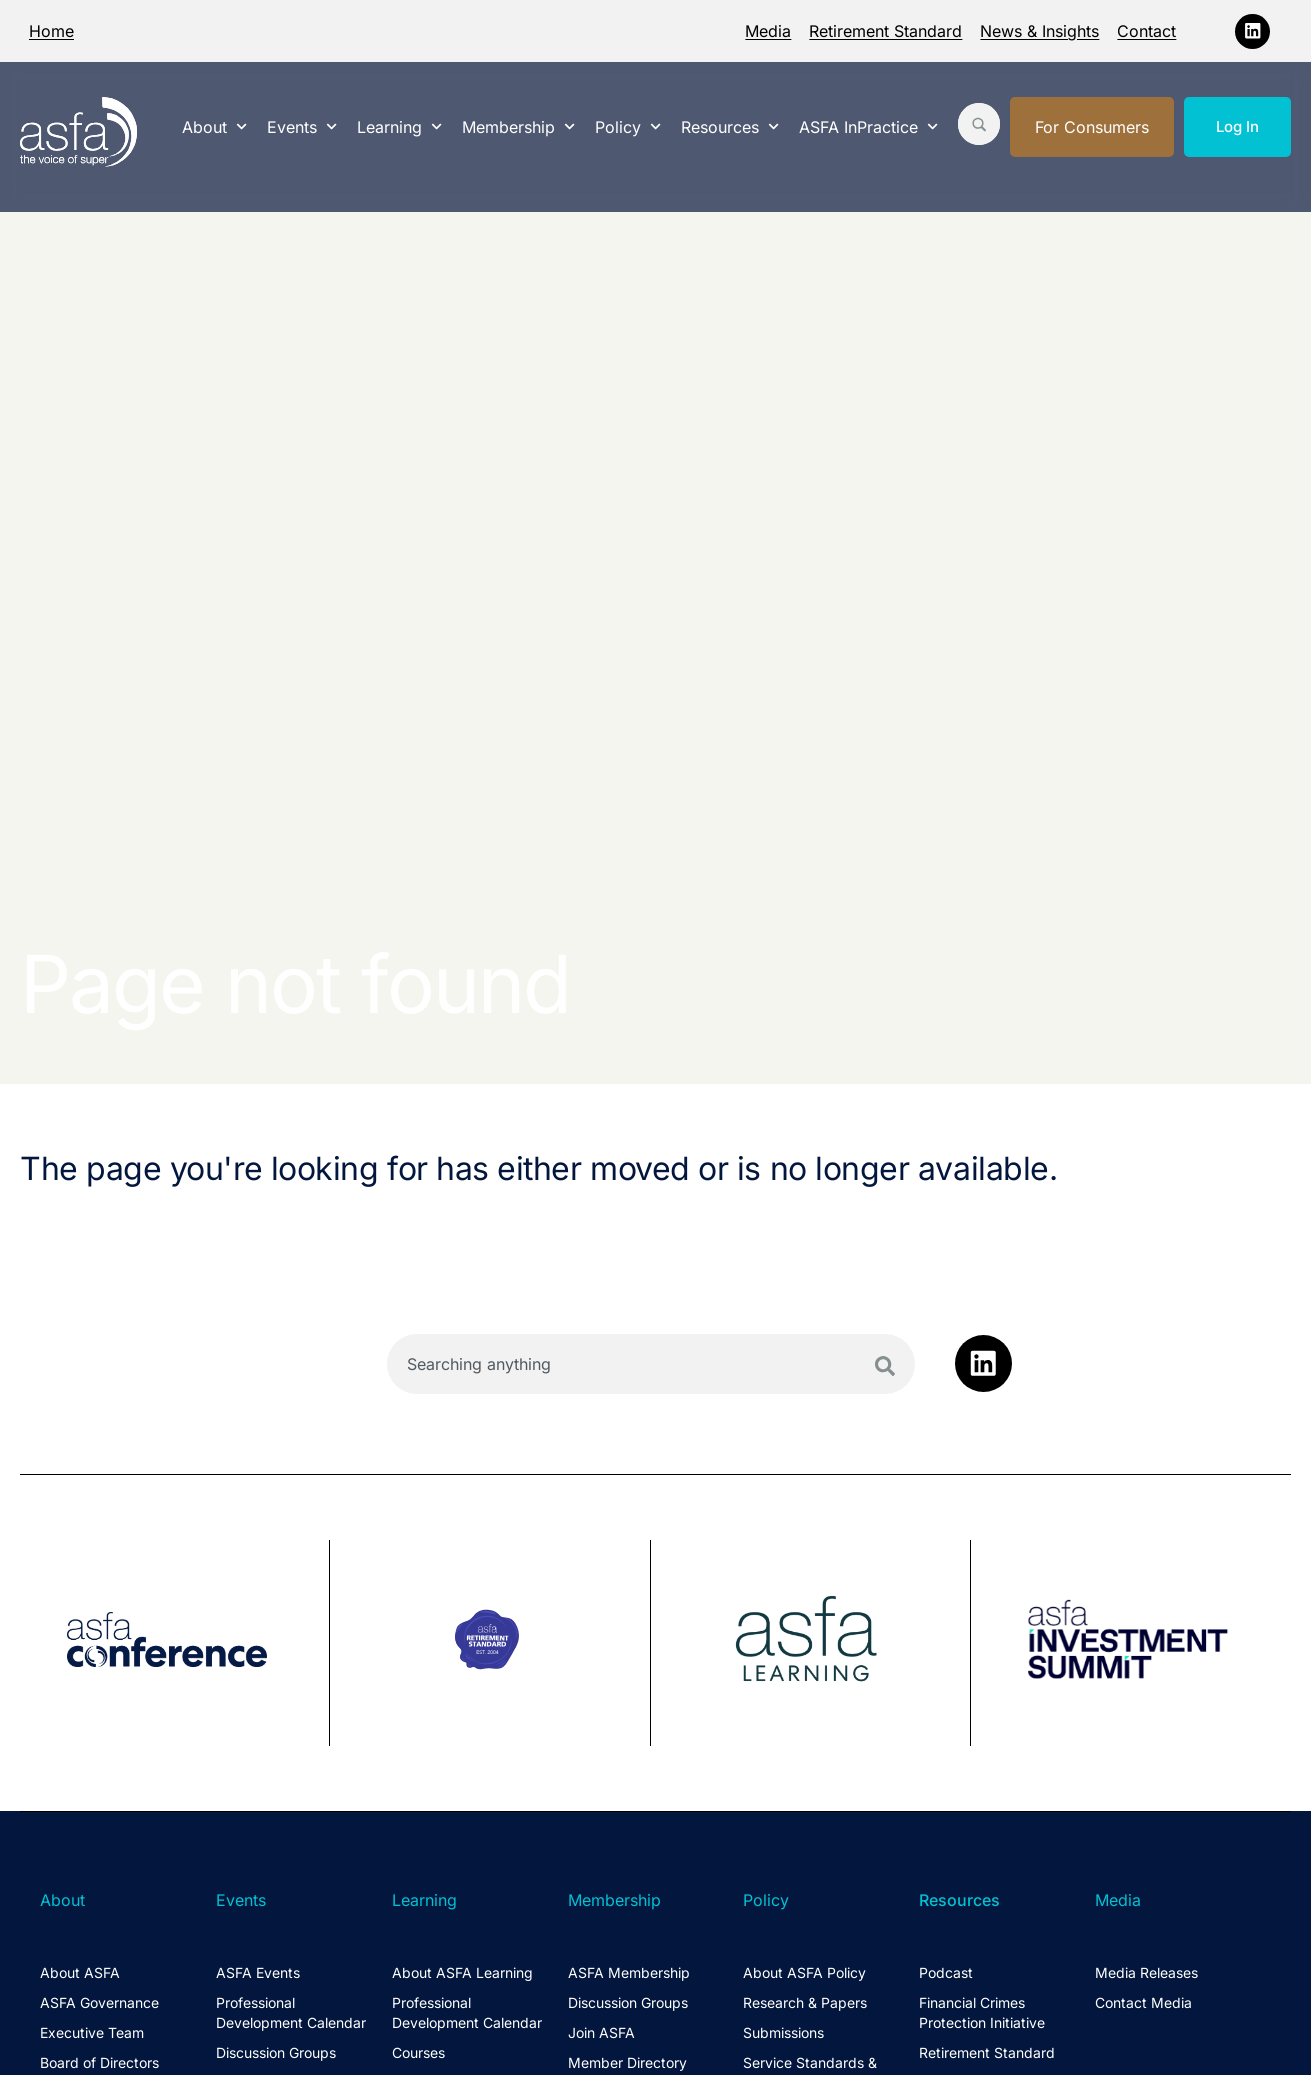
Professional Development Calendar (291, 2012)
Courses (418, 2052)
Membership (518, 126)
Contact (1146, 31)
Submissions (783, 2032)
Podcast (946, 1972)
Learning (399, 126)
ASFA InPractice (868, 126)
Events (302, 126)
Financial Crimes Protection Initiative (982, 2012)
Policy (628, 126)
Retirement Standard (885, 31)
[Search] (885, 1366)
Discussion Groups (276, 2052)
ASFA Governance (99, 2002)
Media (768, 31)
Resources (730, 126)
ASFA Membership (629, 1972)
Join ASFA (601, 2032)
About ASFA (80, 1972)
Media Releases (1146, 1972)
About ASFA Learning (462, 1972)
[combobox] (650, 1364)
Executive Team (92, 2032)
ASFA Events (258, 1972)
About (214, 126)
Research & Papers (805, 2002)
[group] (175, 1643)
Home (51, 31)
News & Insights (1039, 31)
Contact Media (1143, 2002)
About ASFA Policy (804, 1972)
